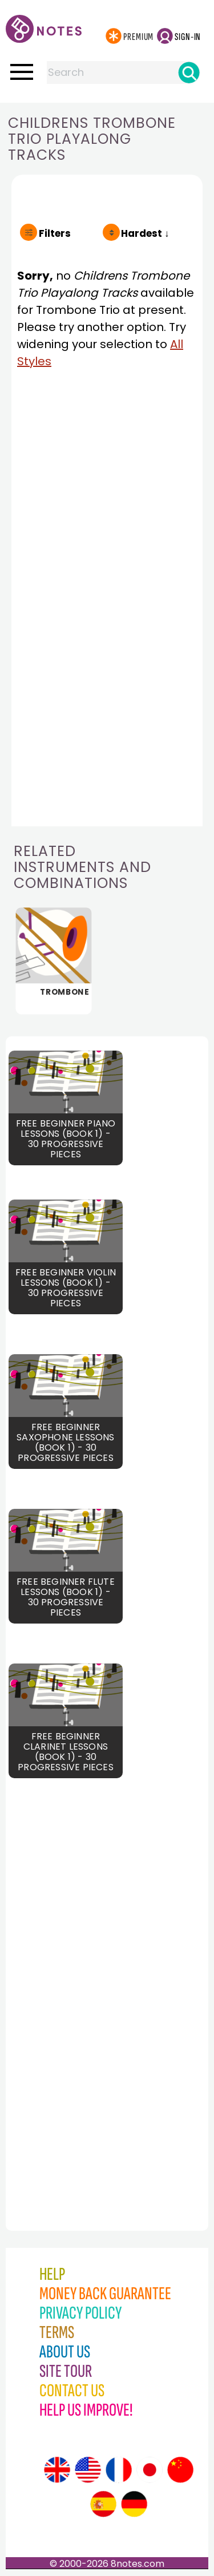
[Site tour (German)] (134, 2504)
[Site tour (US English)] (88, 2470)
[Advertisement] (65, 1986)
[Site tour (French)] (118, 2470)
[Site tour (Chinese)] (180, 2470)
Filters (55, 233)
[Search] (189, 72)
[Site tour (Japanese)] (149, 2470)
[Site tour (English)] (57, 2470)
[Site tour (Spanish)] (103, 2504)
